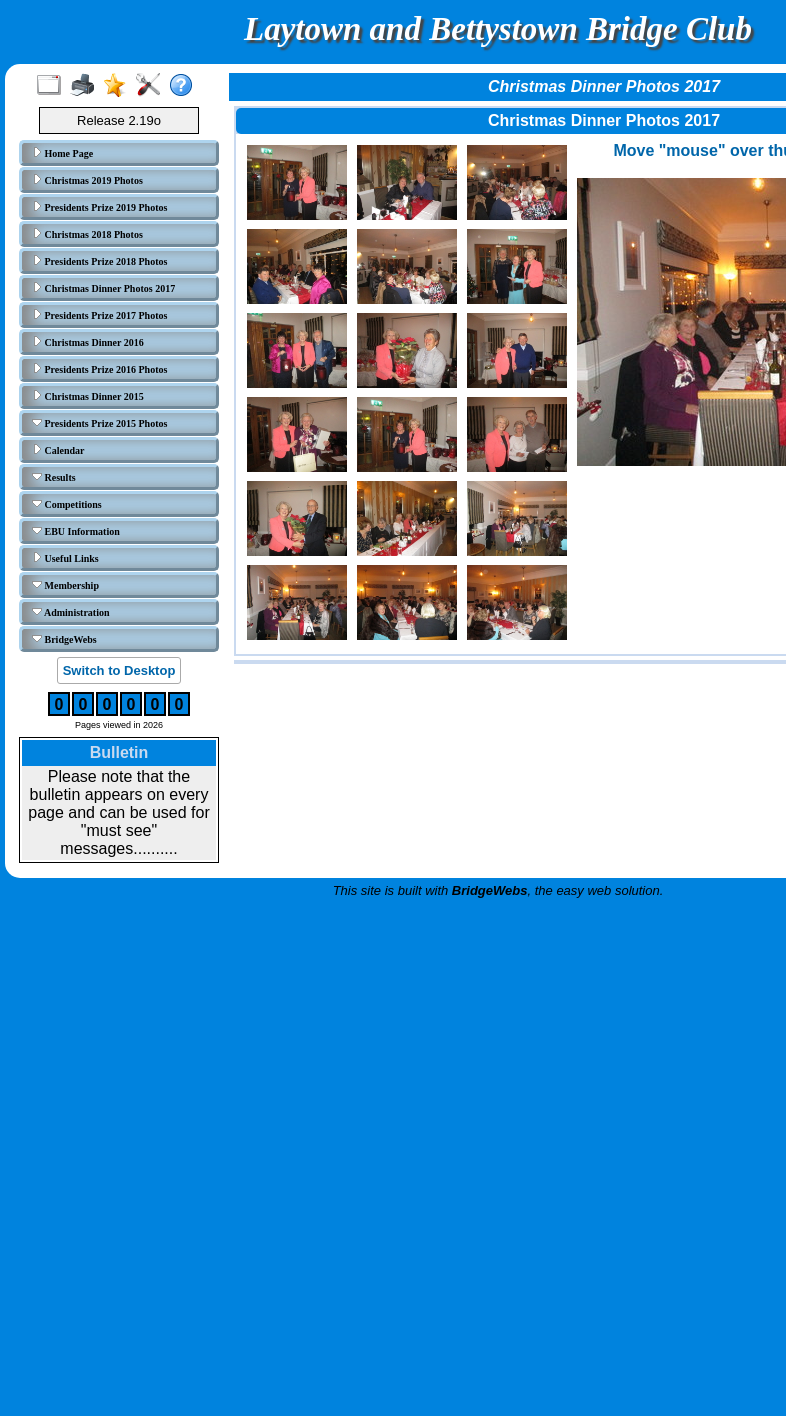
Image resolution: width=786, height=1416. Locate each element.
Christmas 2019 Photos (87, 180)
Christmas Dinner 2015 (88, 396)
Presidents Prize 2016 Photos (99, 369)
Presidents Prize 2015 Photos (99, 423)
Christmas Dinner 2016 (88, 342)
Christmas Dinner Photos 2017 (103, 288)
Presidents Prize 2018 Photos (99, 261)
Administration (71, 612)
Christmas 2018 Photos (87, 234)
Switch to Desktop (119, 670)
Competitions (67, 504)
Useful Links (65, 558)
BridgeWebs (64, 639)
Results (54, 477)
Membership (65, 585)
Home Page (62, 153)
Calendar (58, 450)
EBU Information (76, 531)
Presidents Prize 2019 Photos (99, 207)
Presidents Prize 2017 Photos (99, 315)
